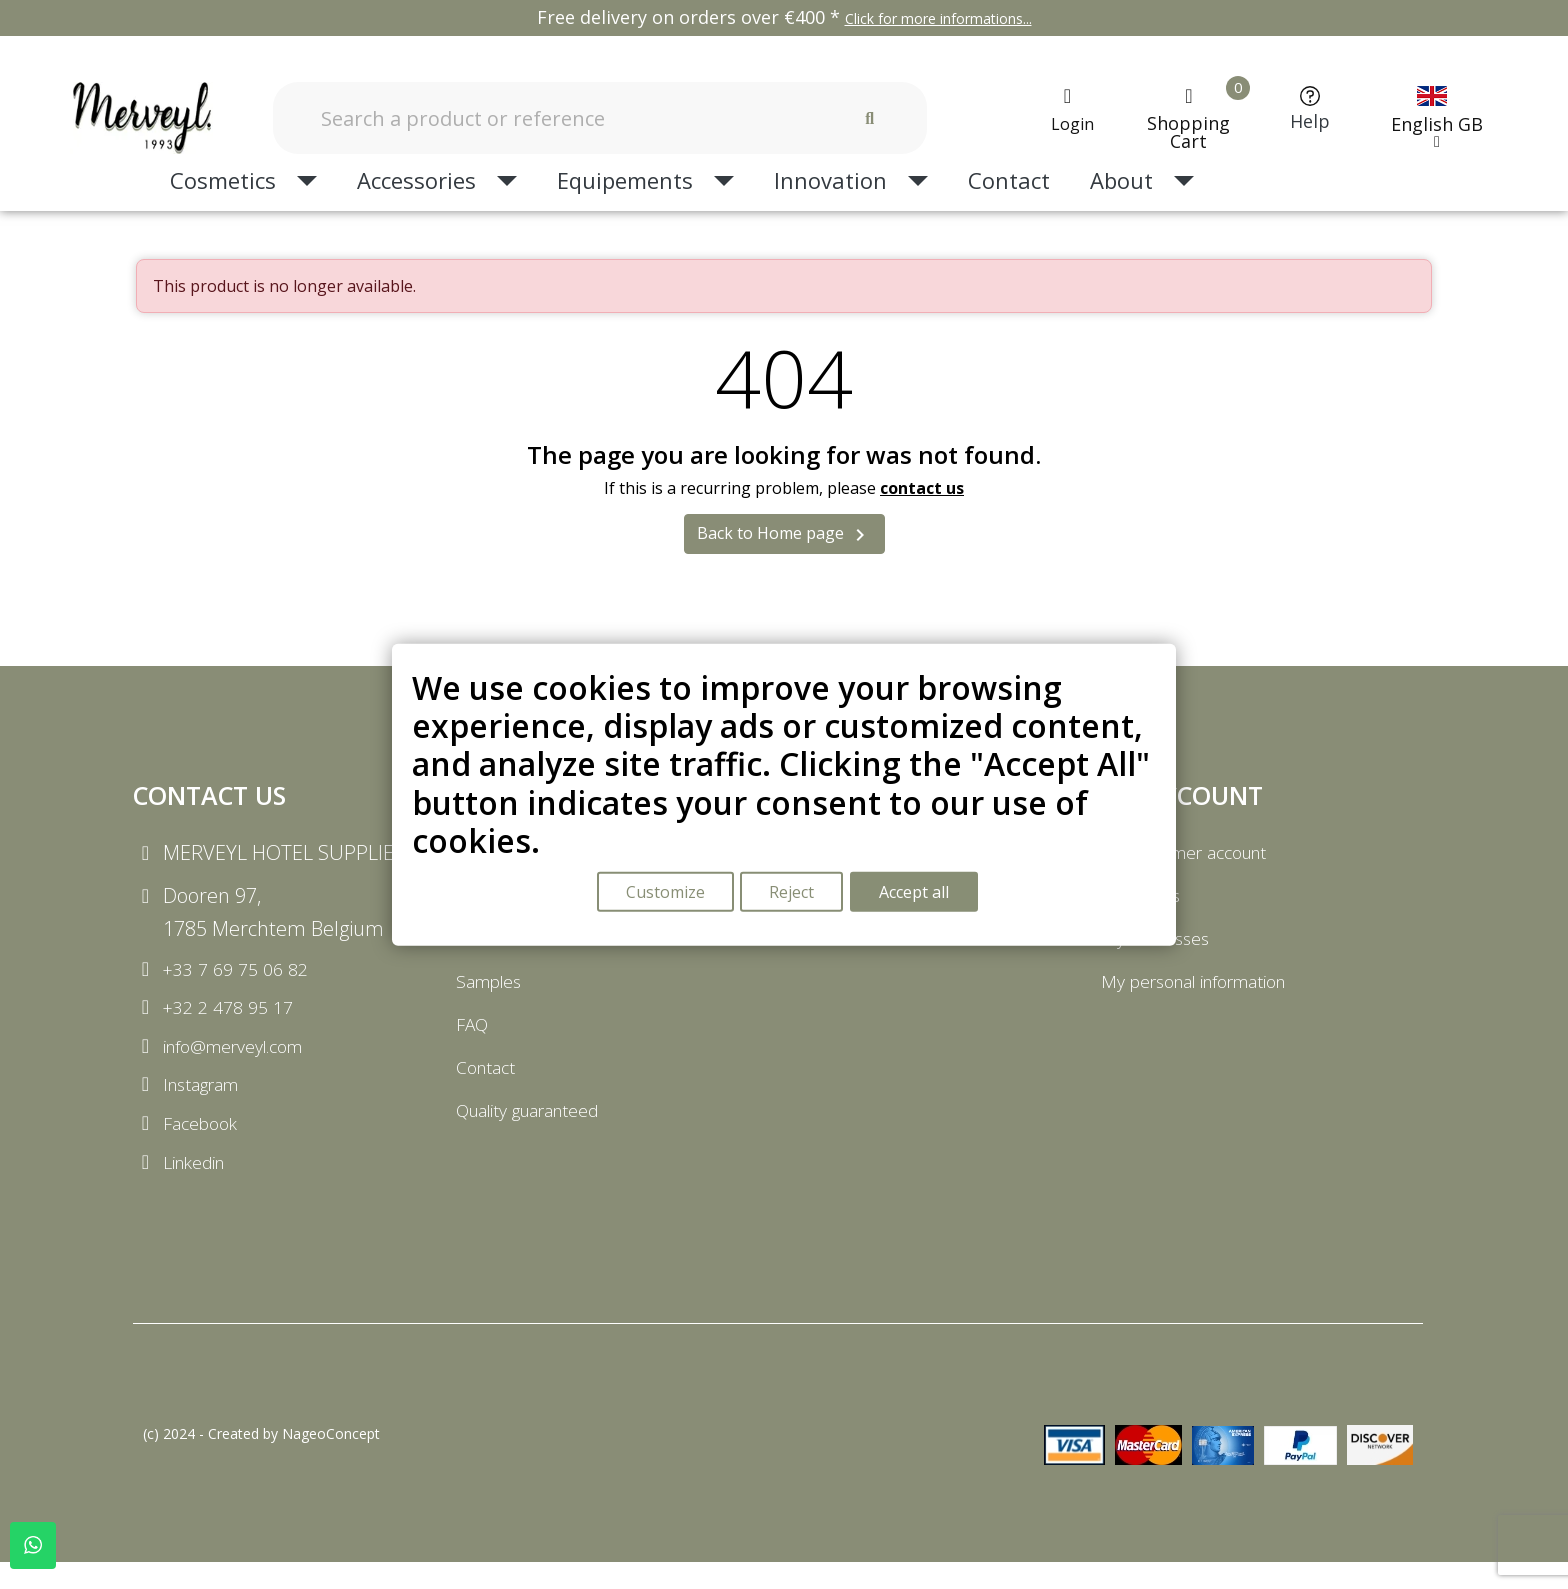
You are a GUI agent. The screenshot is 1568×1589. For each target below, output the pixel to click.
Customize (663, 894)
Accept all (919, 894)
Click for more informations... (938, 18)
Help (1310, 121)
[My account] (1067, 110)
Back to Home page (784, 534)
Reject (793, 894)
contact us (922, 488)
